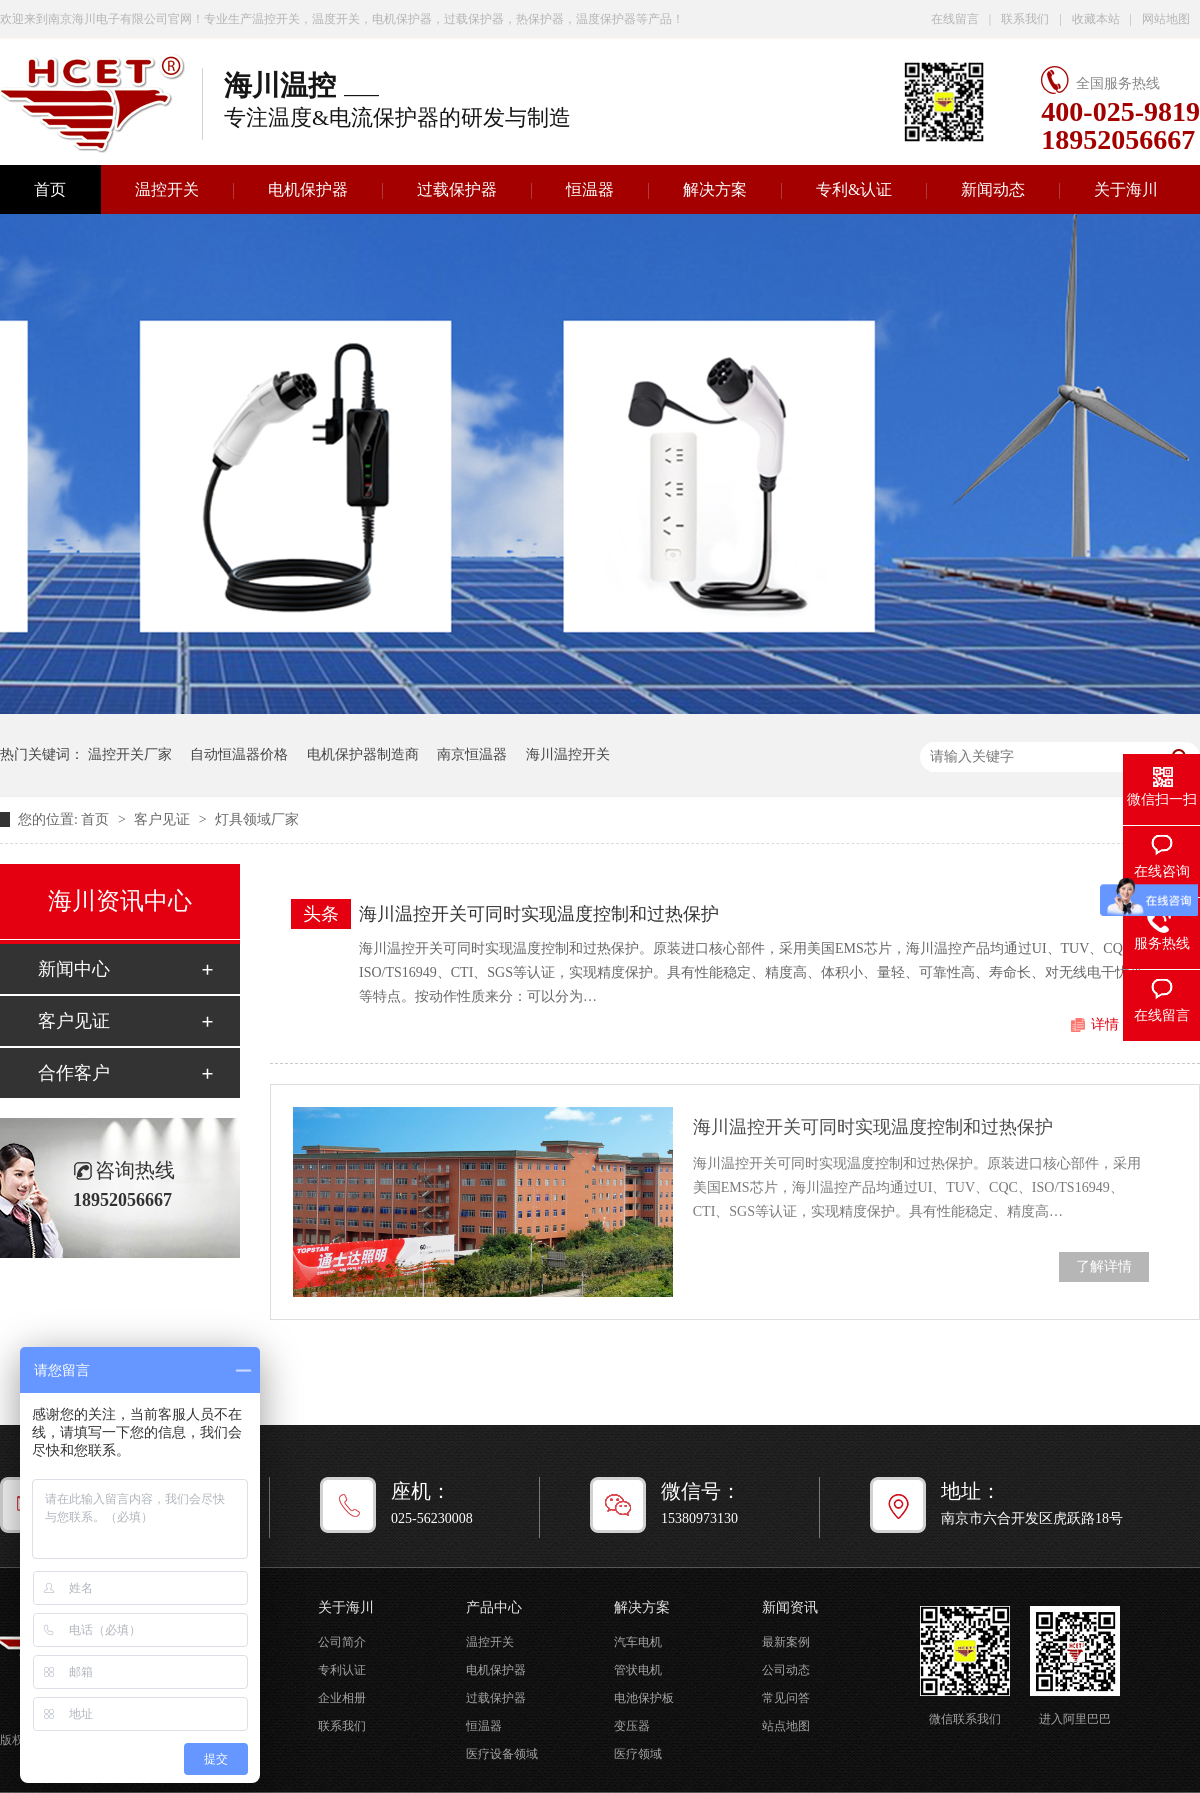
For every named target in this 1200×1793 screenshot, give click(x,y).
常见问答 (786, 1698)
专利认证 (342, 1670)
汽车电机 (638, 1642)
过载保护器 (457, 189)
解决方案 (715, 189)
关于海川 (1126, 189)
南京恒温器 (472, 754)
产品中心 (494, 1607)
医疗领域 (638, 1754)
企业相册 (342, 1698)
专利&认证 (854, 189)
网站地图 (1166, 19)
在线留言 (955, 19)
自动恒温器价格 (239, 754)
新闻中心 (74, 969)
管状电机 (638, 1670)
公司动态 (786, 1670)
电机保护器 (308, 189)
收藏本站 (1096, 19)
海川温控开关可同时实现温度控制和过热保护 (539, 914)
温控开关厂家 (130, 754)
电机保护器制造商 (363, 754)
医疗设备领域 (502, 1754)
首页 (97, 819)
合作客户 (74, 1073)
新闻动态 (993, 189)
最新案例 (786, 1642)
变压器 (632, 1726)
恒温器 (590, 189)
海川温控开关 (568, 754)
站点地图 (786, 1726)
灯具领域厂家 (257, 819)
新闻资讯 (790, 1607)
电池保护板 (644, 1698)
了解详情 (1104, 1266)
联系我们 (1025, 19)
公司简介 (342, 1642)
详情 (1105, 1024)
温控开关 (167, 189)
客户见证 (164, 819)
